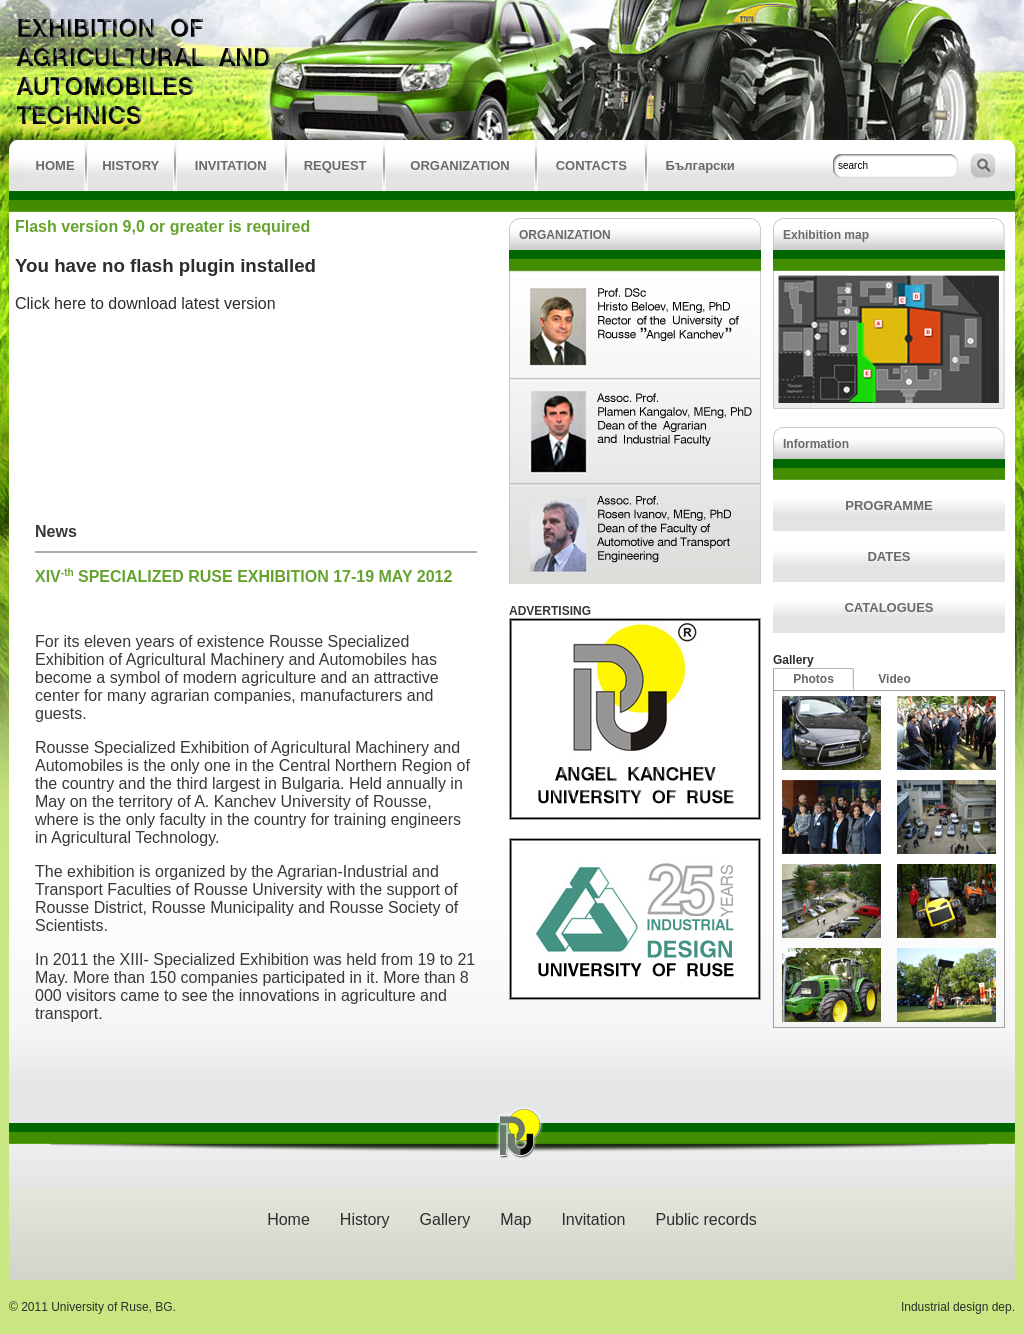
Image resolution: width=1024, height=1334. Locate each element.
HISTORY (130, 165)
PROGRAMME (888, 505)
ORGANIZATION (459, 165)
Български (699, 165)
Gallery (793, 660)
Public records (705, 1219)
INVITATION (231, 165)
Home (288, 1219)
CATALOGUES (888, 607)
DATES (888, 556)
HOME (55, 165)
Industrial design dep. (958, 1307)
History (365, 1219)
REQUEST (335, 165)
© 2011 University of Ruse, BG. (92, 1307)
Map (515, 1219)
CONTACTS (591, 165)
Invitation (593, 1219)
